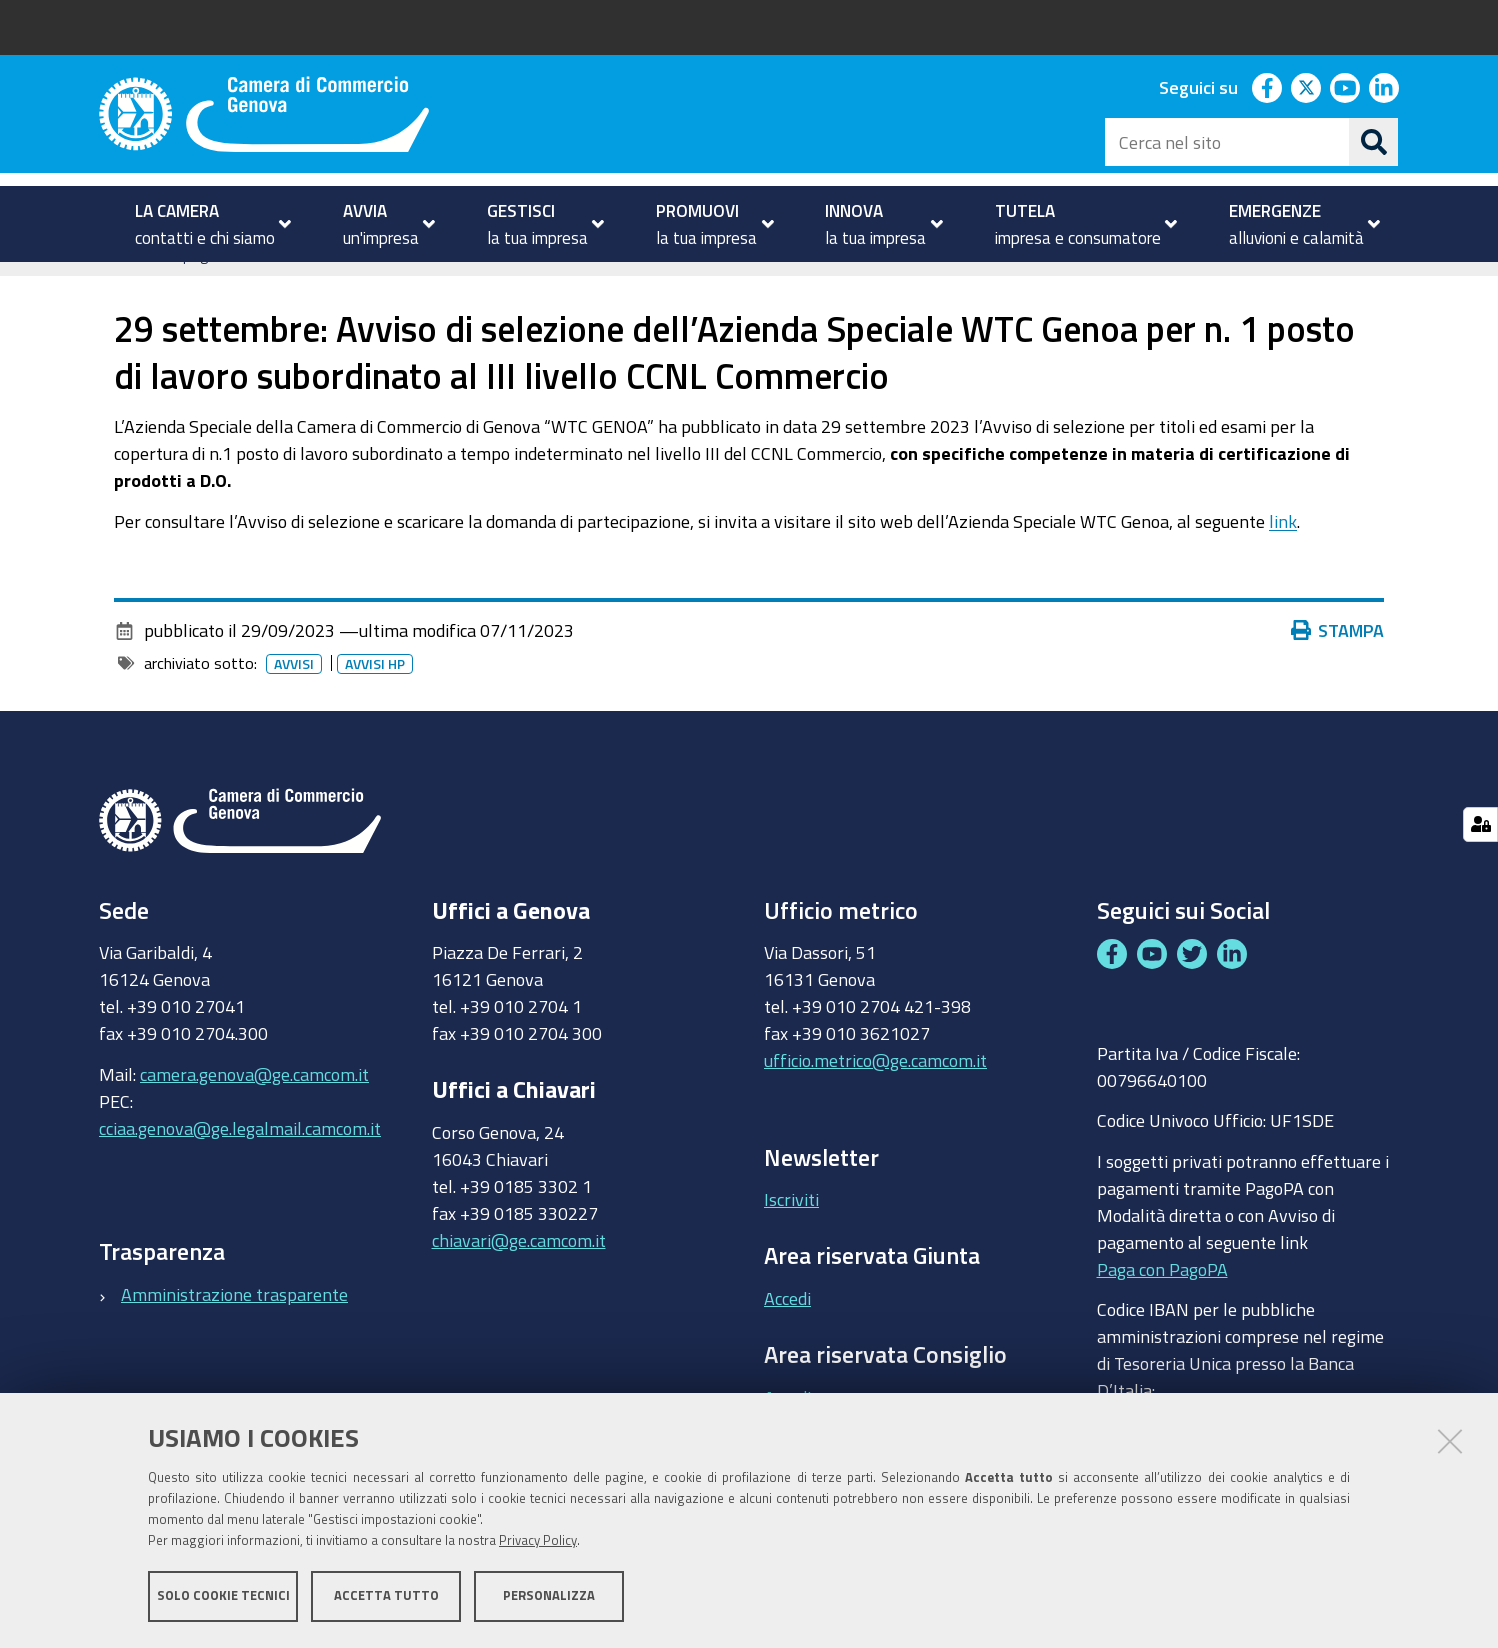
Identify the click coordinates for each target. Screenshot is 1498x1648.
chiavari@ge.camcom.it (519, 1270)
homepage (179, 283)
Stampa (1338, 661)
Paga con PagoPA (1162, 1299)
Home (112, 283)
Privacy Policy (538, 1540)
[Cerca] (1374, 142)
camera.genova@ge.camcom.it (254, 1104)
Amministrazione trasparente (234, 1324)
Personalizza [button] (549, 1595)
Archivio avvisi (369, 283)
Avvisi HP (375, 695)
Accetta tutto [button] (386, 1595)
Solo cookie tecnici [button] (223, 1595)
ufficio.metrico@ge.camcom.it (875, 1091)
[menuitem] (204, 224)
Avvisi (273, 283)
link (1283, 551)
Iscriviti (791, 1230)
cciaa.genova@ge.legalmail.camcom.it (240, 1158)
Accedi (787, 1329)
